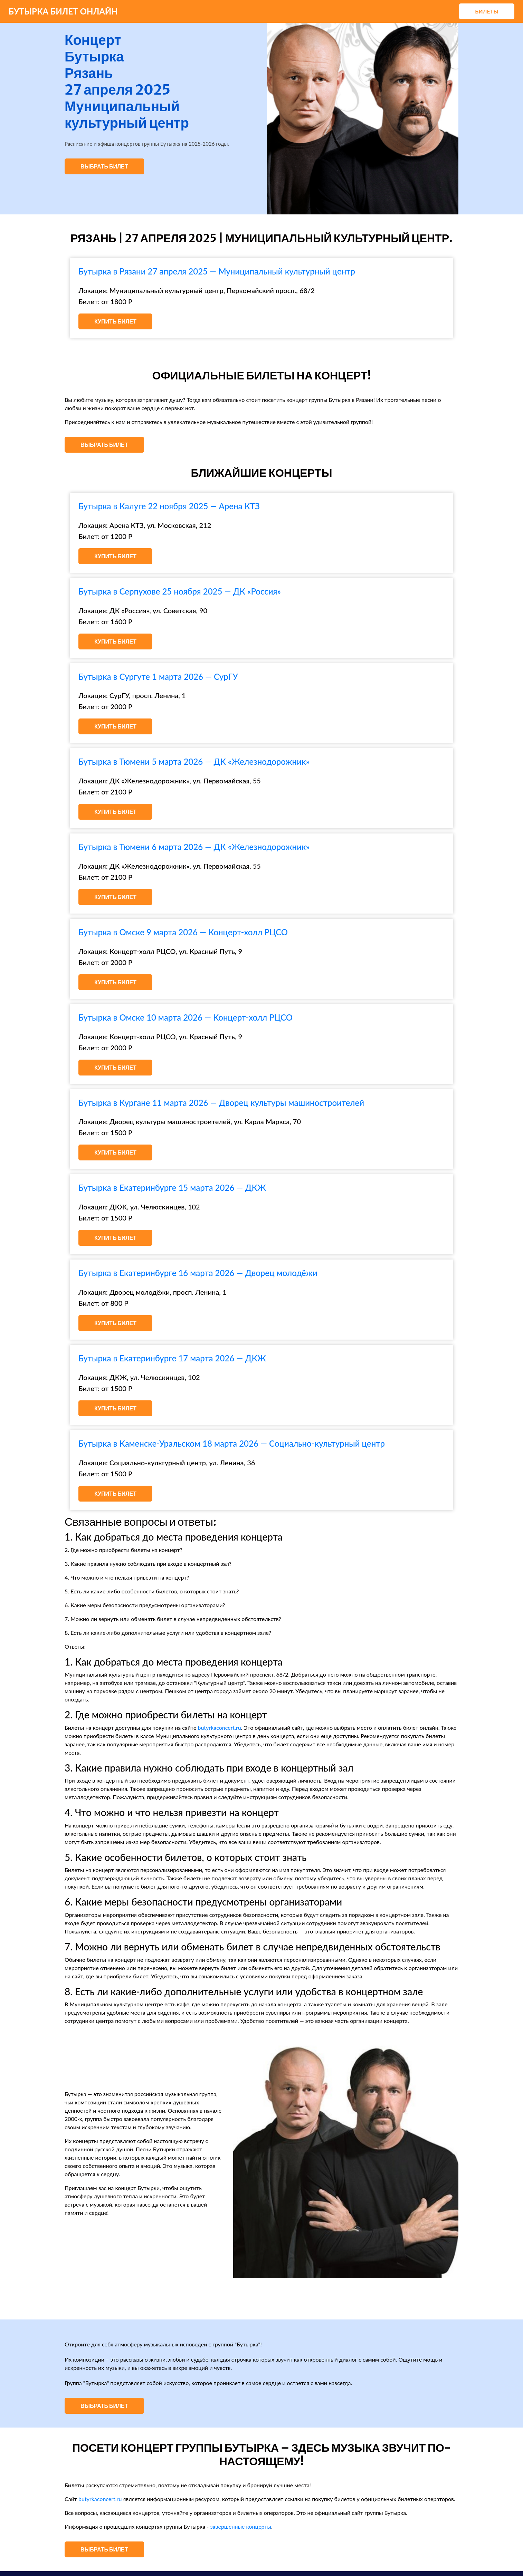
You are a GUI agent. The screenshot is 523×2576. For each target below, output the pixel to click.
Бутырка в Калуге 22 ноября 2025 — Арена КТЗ (169, 506)
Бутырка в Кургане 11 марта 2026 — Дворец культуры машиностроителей (221, 1103)
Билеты (486, 11)
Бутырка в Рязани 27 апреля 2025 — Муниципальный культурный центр (216, 271)
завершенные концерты (240, 2526)
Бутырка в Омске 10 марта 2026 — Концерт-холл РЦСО (185, 1017)
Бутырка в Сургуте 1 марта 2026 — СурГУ (158, 677)
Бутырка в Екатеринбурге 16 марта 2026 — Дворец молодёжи (197, 1273)
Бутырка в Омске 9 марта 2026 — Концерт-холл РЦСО (183, 932)
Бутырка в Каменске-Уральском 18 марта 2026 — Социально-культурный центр (231, 1443)
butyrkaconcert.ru (219, 1727)
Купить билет (115, 321)
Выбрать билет (104, 166)
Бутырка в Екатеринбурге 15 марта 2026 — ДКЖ (172, 1188)
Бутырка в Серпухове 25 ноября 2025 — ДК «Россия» (179, 591)
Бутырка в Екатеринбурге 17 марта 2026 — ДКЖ (172, 1358)
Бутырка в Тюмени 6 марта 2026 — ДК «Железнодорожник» (194, 847)
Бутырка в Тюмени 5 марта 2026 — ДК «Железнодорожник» (194, 761)
